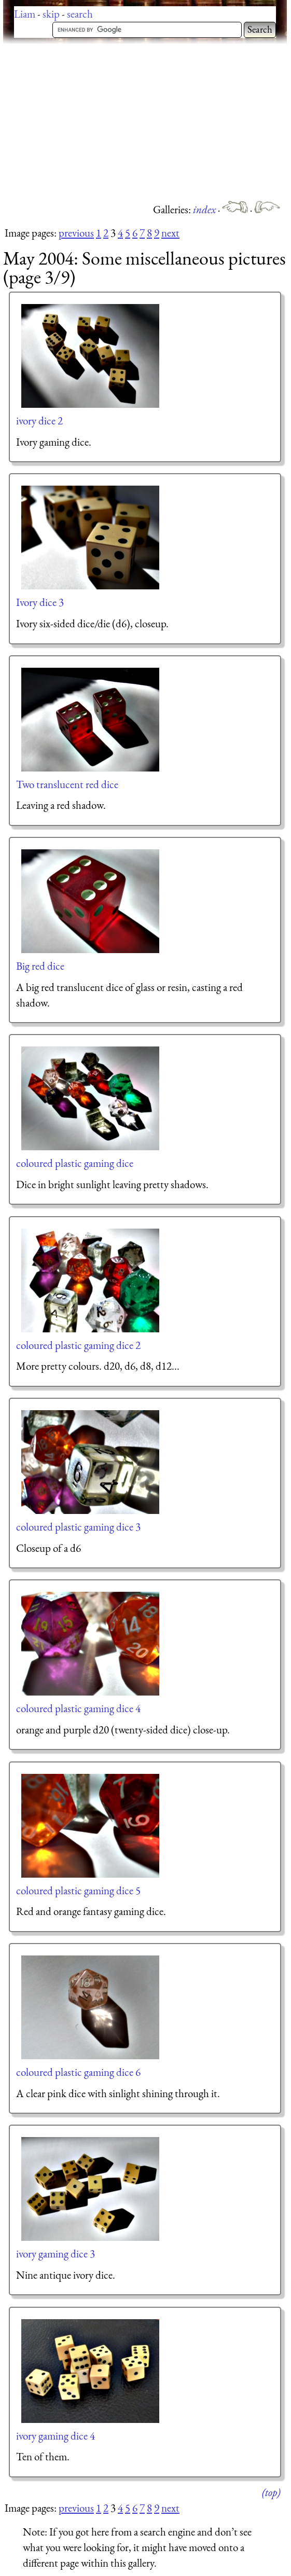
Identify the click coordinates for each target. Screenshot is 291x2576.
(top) (271, 2492)
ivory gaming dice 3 (55, 2254)
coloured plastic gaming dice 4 (78, 1708)
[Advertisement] (147, 122)
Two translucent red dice (67, 784)
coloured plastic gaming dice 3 (78, 1527)
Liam (24, 14)
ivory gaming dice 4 (55, 2436)
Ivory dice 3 (40, 602)
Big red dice (40, 966)
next (170, 233)
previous (76, 233)
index (205, 209)
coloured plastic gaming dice (74, 1163)
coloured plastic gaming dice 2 (78, 1345)
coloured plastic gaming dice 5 (78, 1890)
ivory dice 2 (39, 421)
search (80, 14)
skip (51, 14)
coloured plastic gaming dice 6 (78, 2072)
